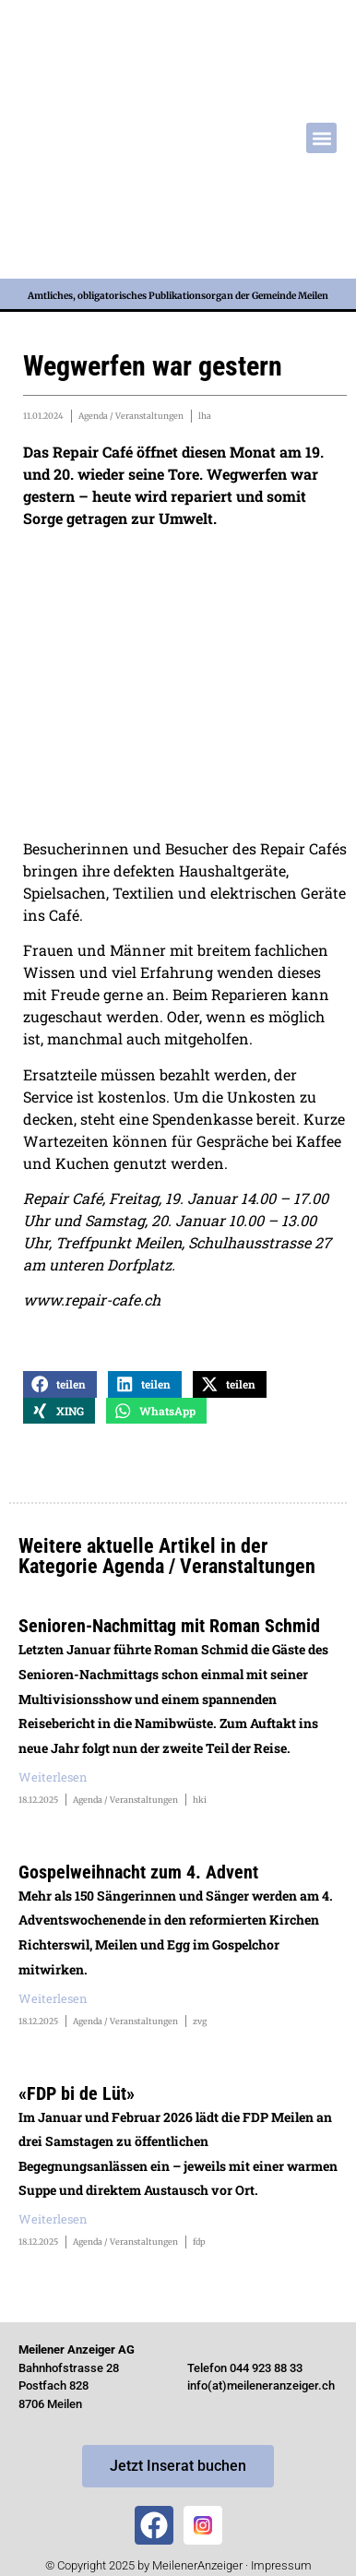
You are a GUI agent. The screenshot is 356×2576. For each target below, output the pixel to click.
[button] (321, 138)
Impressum (281, 2565)
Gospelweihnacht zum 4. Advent (138, 1872)
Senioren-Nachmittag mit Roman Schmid (169, 1626)
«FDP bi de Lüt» (76, 2093)
